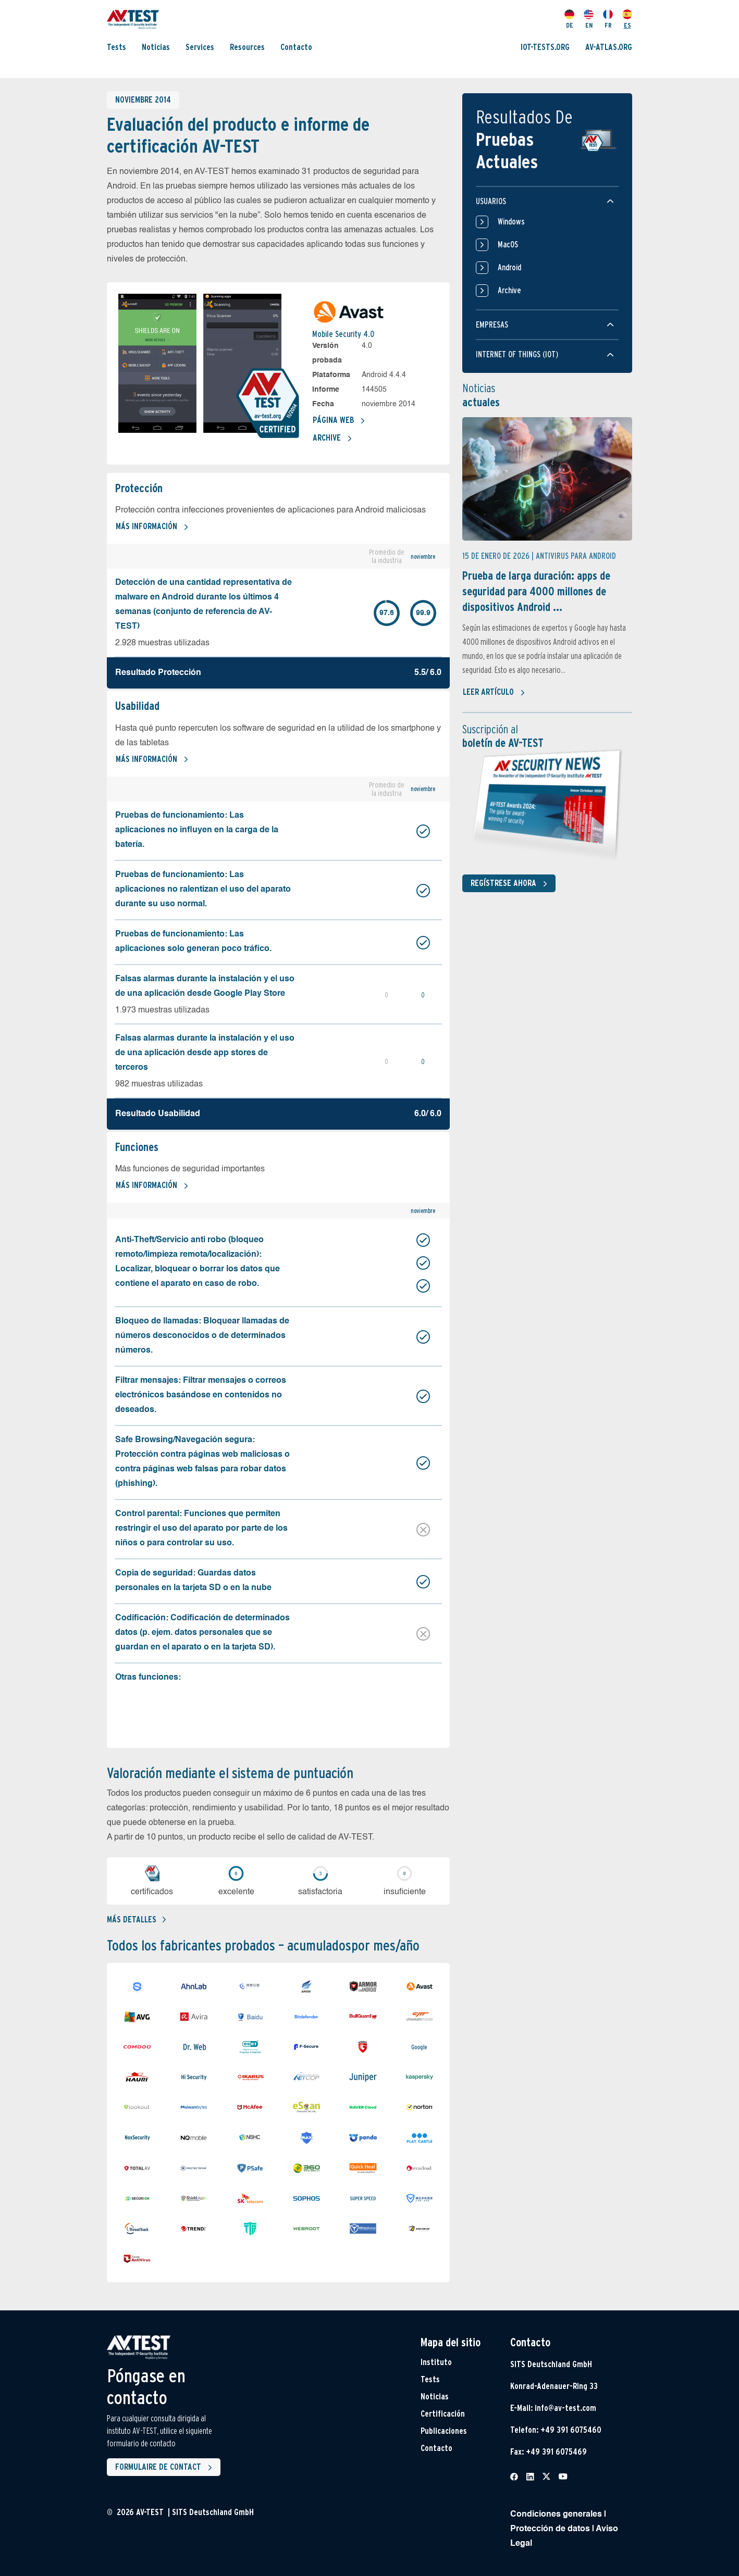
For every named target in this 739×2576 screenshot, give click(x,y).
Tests (116, 47)
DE (569, 19)
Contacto (296, 47)
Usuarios (491, 201)
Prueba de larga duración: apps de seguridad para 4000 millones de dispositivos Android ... (536, 591)
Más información (152, 527)
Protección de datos (550, 2529)
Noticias (156, 47)
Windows (500, 222)
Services (200, 47)
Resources (247, 47)
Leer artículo (494, 692)
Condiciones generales (556, 2514)
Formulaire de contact (165, 2467)
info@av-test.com (565, 2408)
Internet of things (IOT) (517, 354)
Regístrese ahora (511, 884)
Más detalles (136, 1919)
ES (627, 19)
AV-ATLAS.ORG (608, 47)
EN (589, 19)
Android (498, 267)
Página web (339, 421)
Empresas (492, 325)
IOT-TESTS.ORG (545, 47)
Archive (332, 438)
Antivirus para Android (576, 556)
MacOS (497, 245)
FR (608, 19)
